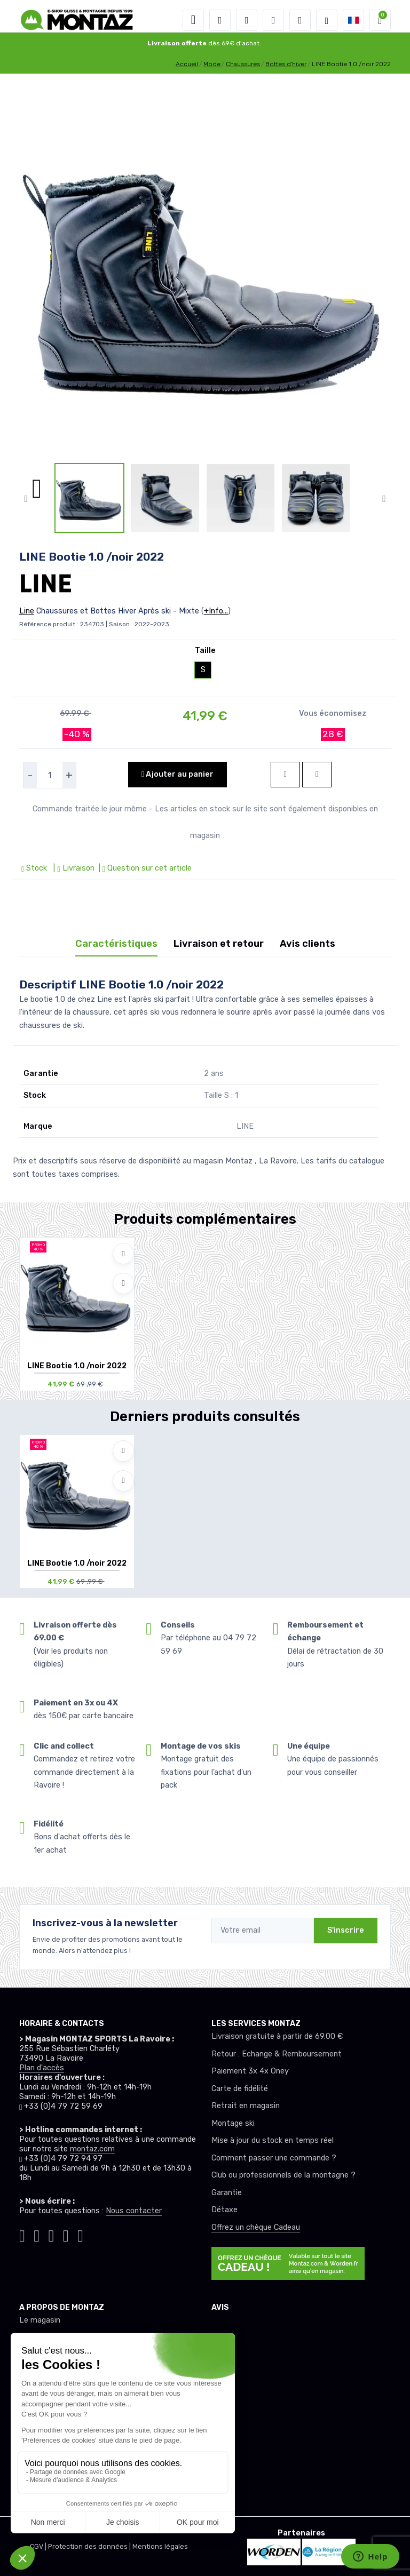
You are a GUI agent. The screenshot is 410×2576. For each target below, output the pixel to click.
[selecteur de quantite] (49, 775)
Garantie (226, 2192)
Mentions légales (160, 2546)
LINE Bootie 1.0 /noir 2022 (77, 1365)
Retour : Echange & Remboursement (276, 2054)
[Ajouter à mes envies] (123, 1253)
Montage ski (233, 2123)
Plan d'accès (41, 2067)
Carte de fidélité (239, 2088)
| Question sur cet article (144, 868)
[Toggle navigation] (193, 20)
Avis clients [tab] (307, 944)
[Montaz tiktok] (22, 2234)
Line (26, 611)
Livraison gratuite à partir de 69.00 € (277, 2036)
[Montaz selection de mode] (326, 20)
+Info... (216, 611)
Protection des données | (90, 2546)
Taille (205, 650)
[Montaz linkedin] (80, 2234)
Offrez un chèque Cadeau (255, 2227)
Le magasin (39, 2320)
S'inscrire (345, 1930)
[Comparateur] (300, 20)
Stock (35, 868)
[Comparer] (123, 1283)
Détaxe (224, 2209)
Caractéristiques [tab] (116, 944)
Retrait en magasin (245, 2105)
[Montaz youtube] (66, 2234)
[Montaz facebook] (51, 2234)
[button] (220, 20)
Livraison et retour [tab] (219, 944)
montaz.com (92, 2149)
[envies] (273, 20)
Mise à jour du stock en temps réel (272, 2140)
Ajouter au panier (177, 774)
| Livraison (72, 868)
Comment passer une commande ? (273, 2158)
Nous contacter (134, 2210)
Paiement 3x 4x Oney (250, 2071)
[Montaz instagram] (37, 2234)
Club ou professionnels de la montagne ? (283, 2175)
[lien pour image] (205, 271)
